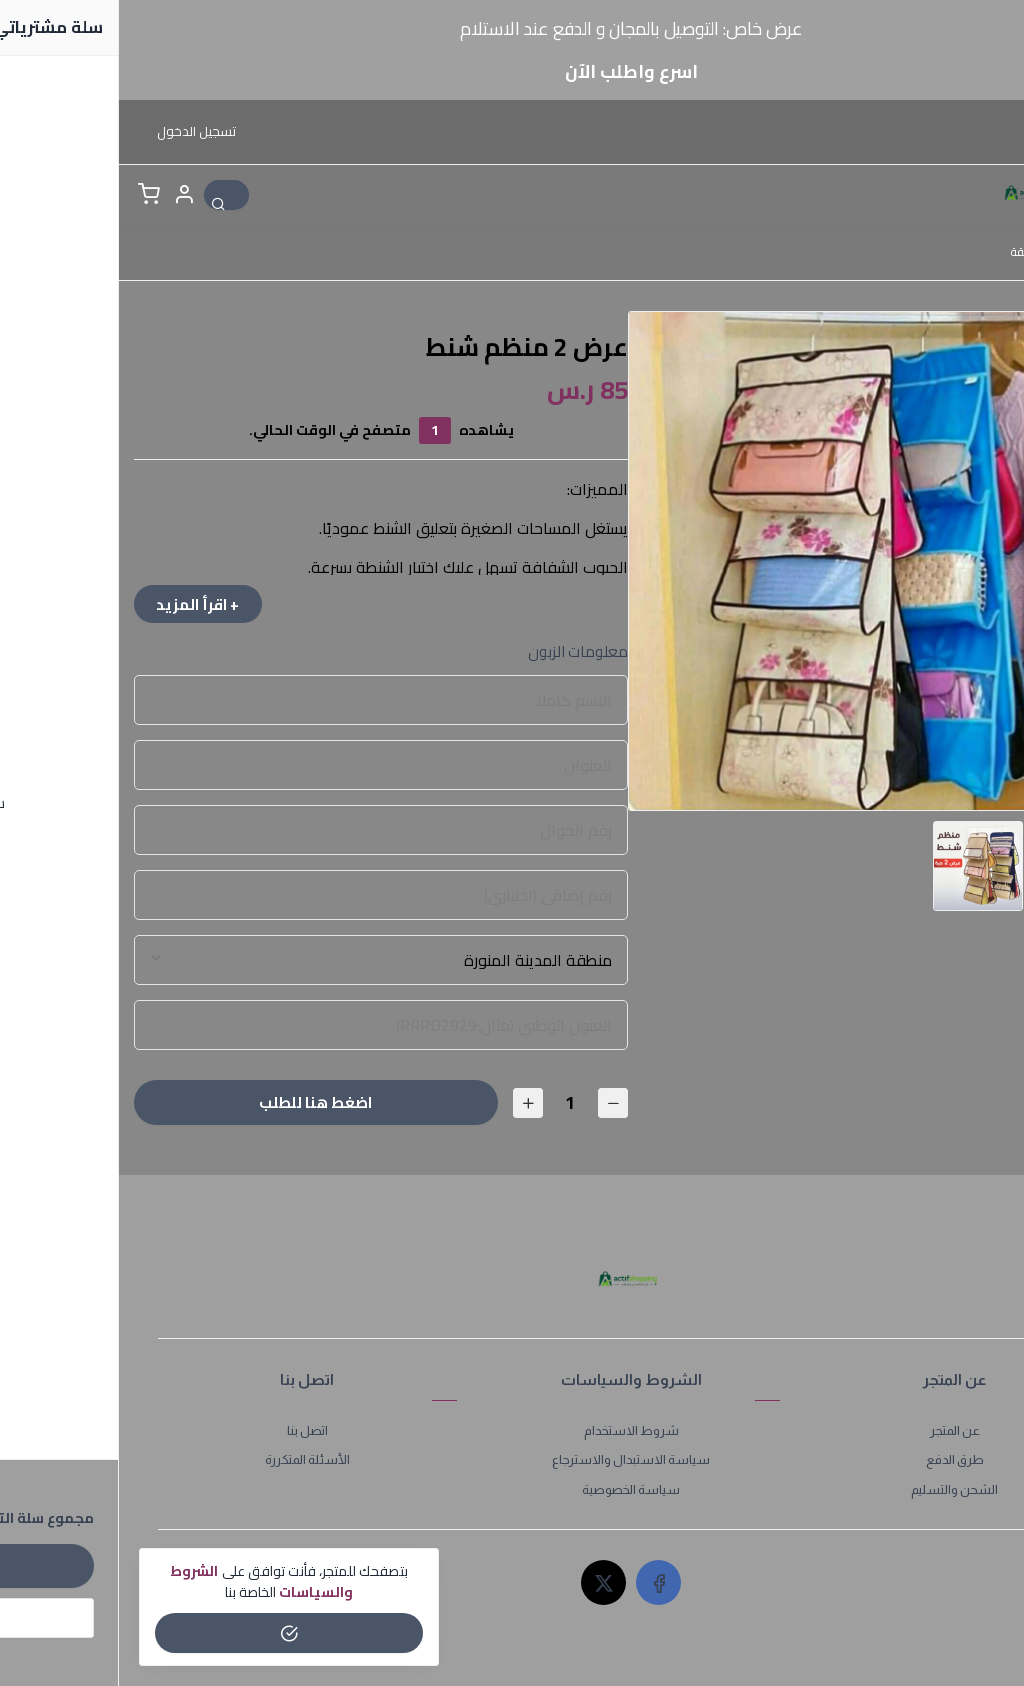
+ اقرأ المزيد (84, 605)
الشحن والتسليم (835, 1492)
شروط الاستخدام (512, 1433)
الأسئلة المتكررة (188, 1462)
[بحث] (113, 195)
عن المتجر (836, 1433)
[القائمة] (981, 195)
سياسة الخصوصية (512, 1492)
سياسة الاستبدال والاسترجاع (512, 1462)
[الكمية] (449, 1105)
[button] (65, 195)
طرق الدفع (836, 1462)
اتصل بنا (188, 1433)
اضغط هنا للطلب (194, 1105)
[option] (759, 561)
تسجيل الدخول (77, 131)
